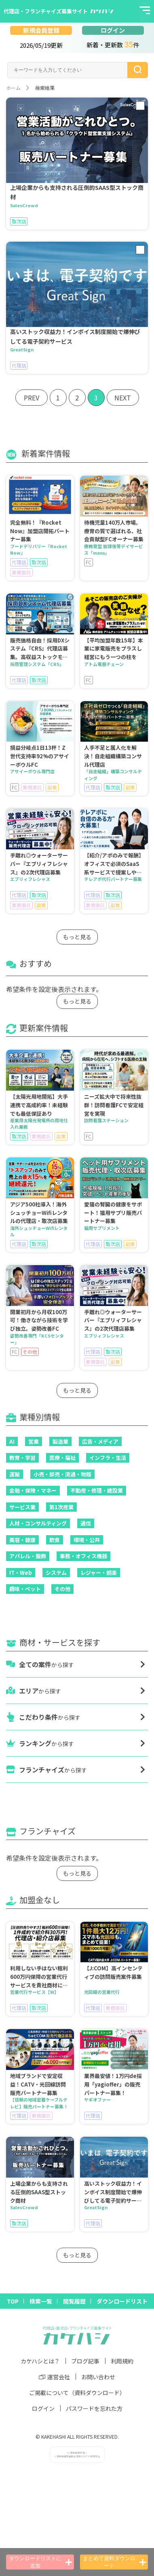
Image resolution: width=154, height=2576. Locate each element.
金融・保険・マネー (33, 1490)
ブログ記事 (85, 2361)
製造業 (60, 1441)
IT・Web (20, 1572)
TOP (13, 2301)
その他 (62, 1589)
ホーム (13, 87)
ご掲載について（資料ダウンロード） (77, 2393)
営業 (33, 1441)
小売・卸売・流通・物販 (62, 1474)
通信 (85, 1523)
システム (56, 1572)
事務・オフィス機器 (83, 1556)
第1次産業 (61, 1507)
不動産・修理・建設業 (96, 1490)
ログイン (113, 30)
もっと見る (77, 937)
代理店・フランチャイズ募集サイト (46, 11)
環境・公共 (87, 1540)
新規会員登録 (41, 30)
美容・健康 (22, 1540)
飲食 (54, 1540)
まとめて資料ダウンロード (114, 2562)
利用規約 (122, 2361)
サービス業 (22, 1507)
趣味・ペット (25, 1589)
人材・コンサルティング (38, 1523)
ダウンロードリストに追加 (40, 2562)
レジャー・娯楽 (98, 1572)
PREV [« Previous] (31, 397)
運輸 (14, 1474)
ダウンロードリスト (122, 2301)
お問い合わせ (98, 2377)
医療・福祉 (62, 1457)
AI (12, 1441)
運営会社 (54, 2377)
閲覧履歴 (74, 2301)
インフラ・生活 (107, 1457)
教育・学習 (22, 1457)
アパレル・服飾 (27, 1556)
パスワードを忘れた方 (94, 2408)
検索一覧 (41, 2301)
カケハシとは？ (40, 2361)
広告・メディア (100, 1441)
